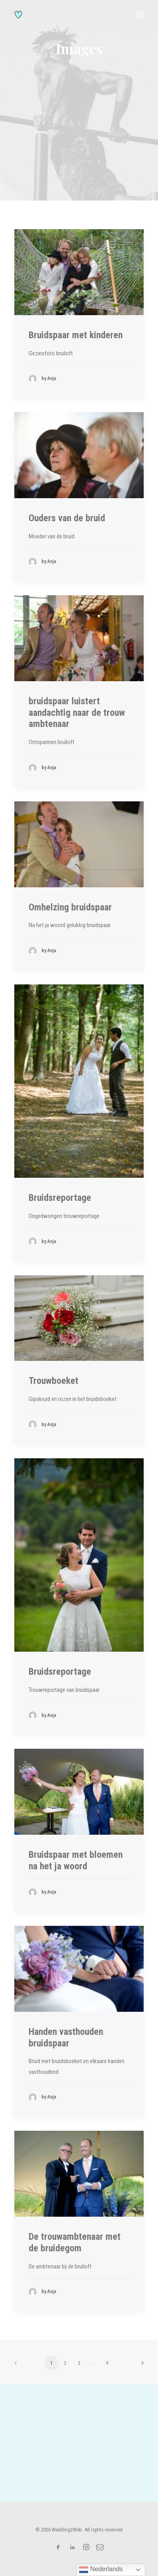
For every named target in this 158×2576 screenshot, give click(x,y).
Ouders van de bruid (67, 518)
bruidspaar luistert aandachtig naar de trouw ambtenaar (77, 713)
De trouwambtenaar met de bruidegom (75, 2242)
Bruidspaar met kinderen (76, 335)
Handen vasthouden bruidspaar (66, 2037)
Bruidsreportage (60, 1197)
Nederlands (101, 2569)
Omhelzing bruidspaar (70, 907)
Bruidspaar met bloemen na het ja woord (76, 1860)
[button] (139, 14)
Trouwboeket (53, 1380)
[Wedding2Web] (18, 15)
